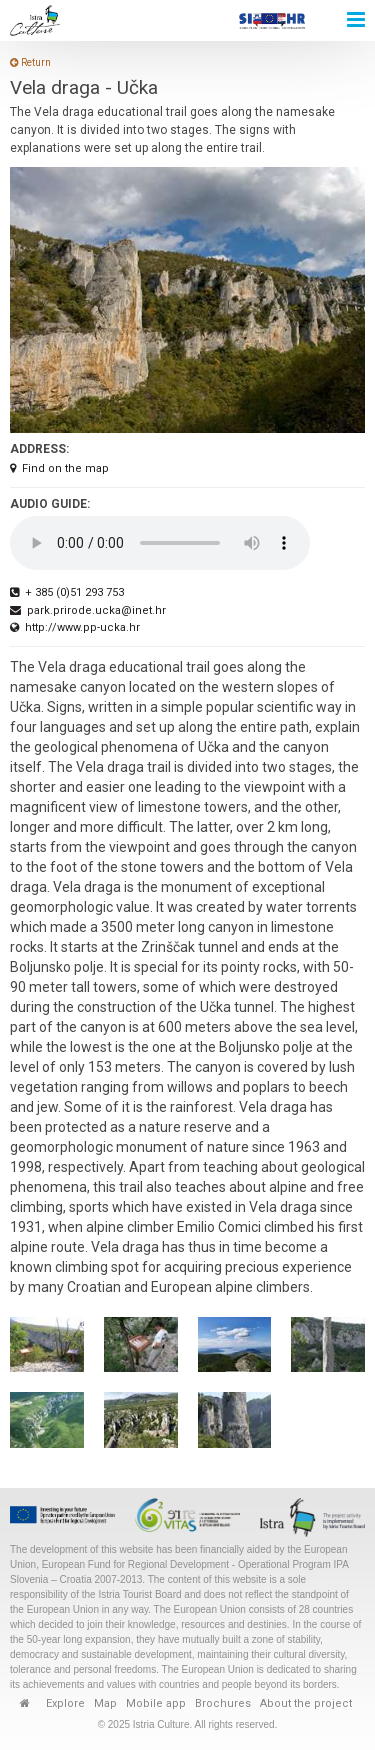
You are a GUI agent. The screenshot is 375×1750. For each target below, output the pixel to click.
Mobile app (156, 1703)
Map (105, 1703)
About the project (306, 1703)
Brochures (223, 1703)
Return (30, 62)
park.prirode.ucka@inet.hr (88, 610)
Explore (65, 1703)
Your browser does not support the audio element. (160, 543)
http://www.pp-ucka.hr (75, 627)
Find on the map (59, 468)
